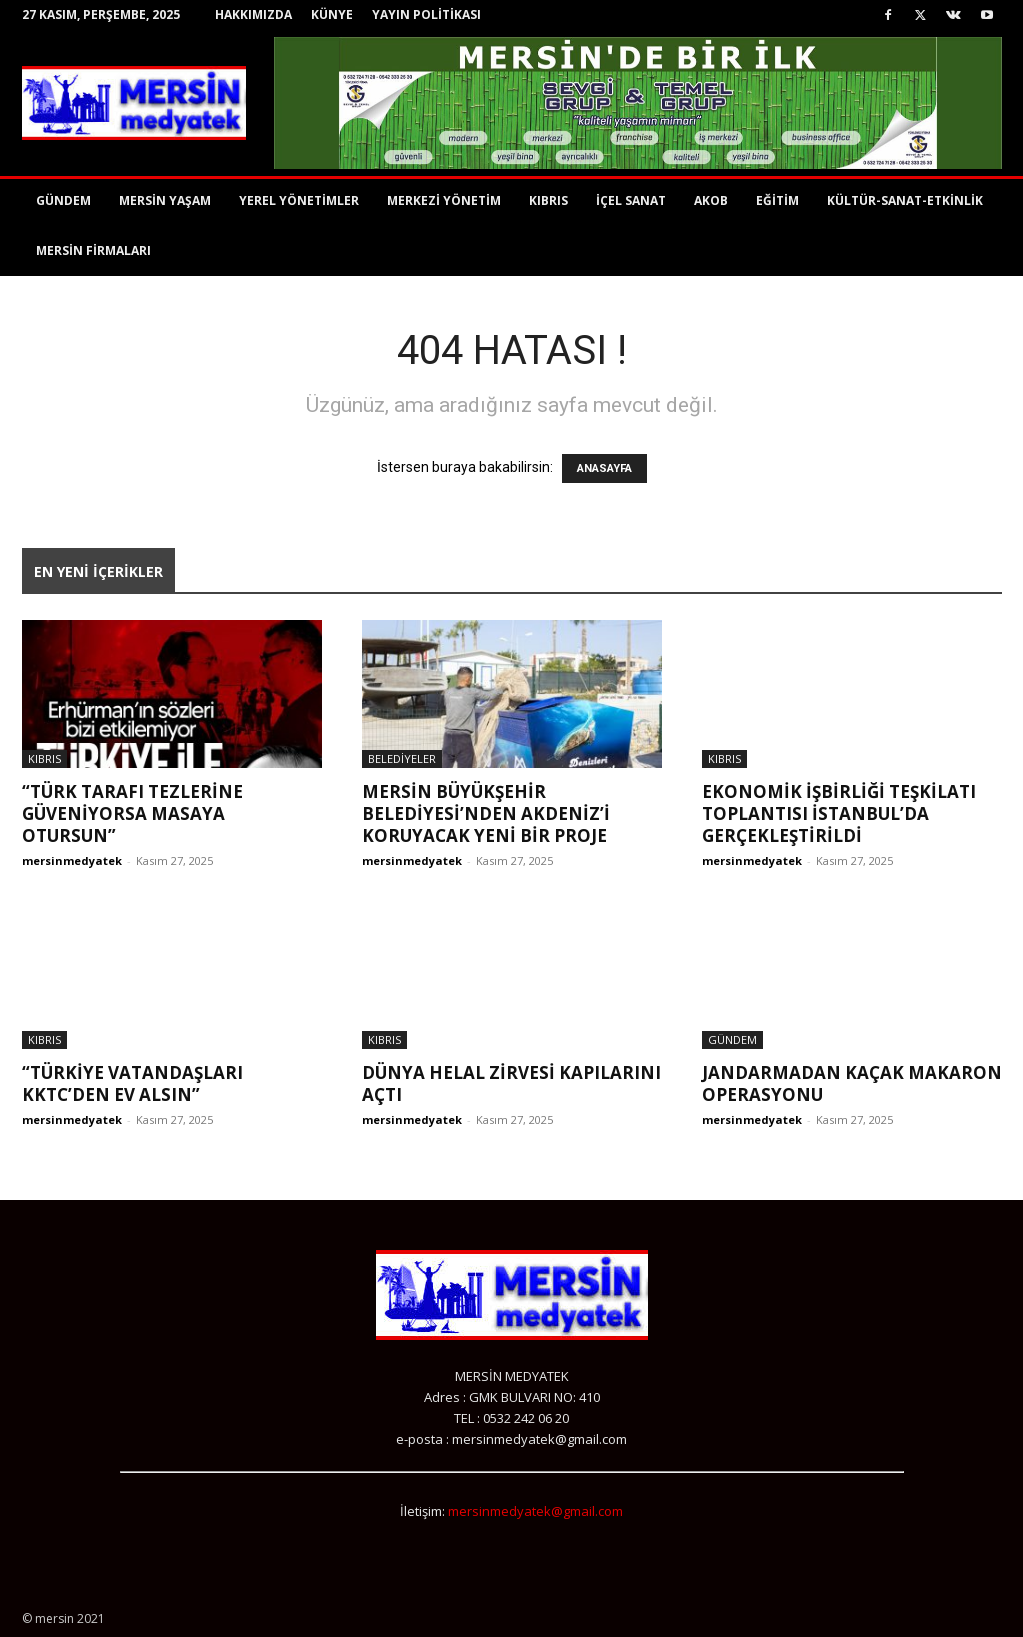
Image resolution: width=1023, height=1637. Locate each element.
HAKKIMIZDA (253, 14)
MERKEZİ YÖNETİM (444, 200)
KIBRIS (548, 200)
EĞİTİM (777, 200)
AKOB (711, 200)
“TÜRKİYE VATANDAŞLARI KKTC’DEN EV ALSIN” (132, 1083)
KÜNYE (332, 14)
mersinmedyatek (72, 860)
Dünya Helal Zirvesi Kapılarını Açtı (511, 1083)
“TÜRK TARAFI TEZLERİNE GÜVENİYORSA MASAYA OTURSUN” (132, 813)
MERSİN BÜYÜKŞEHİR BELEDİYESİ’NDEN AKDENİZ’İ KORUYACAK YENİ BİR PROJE (486, 813)
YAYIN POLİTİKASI (426, 14)
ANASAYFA (604, 468)
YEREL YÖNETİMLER (299, 200)
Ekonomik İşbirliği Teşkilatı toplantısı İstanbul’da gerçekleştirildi (839, 813)
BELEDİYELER (402, 758)
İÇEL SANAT (631, 200)
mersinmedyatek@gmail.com (535, 1511)
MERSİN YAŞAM (165, 200)
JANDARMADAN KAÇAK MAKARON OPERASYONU (852, 1083)
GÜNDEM (63, 200)
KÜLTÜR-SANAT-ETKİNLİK (905, 200)
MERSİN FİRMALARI (93, 250)
